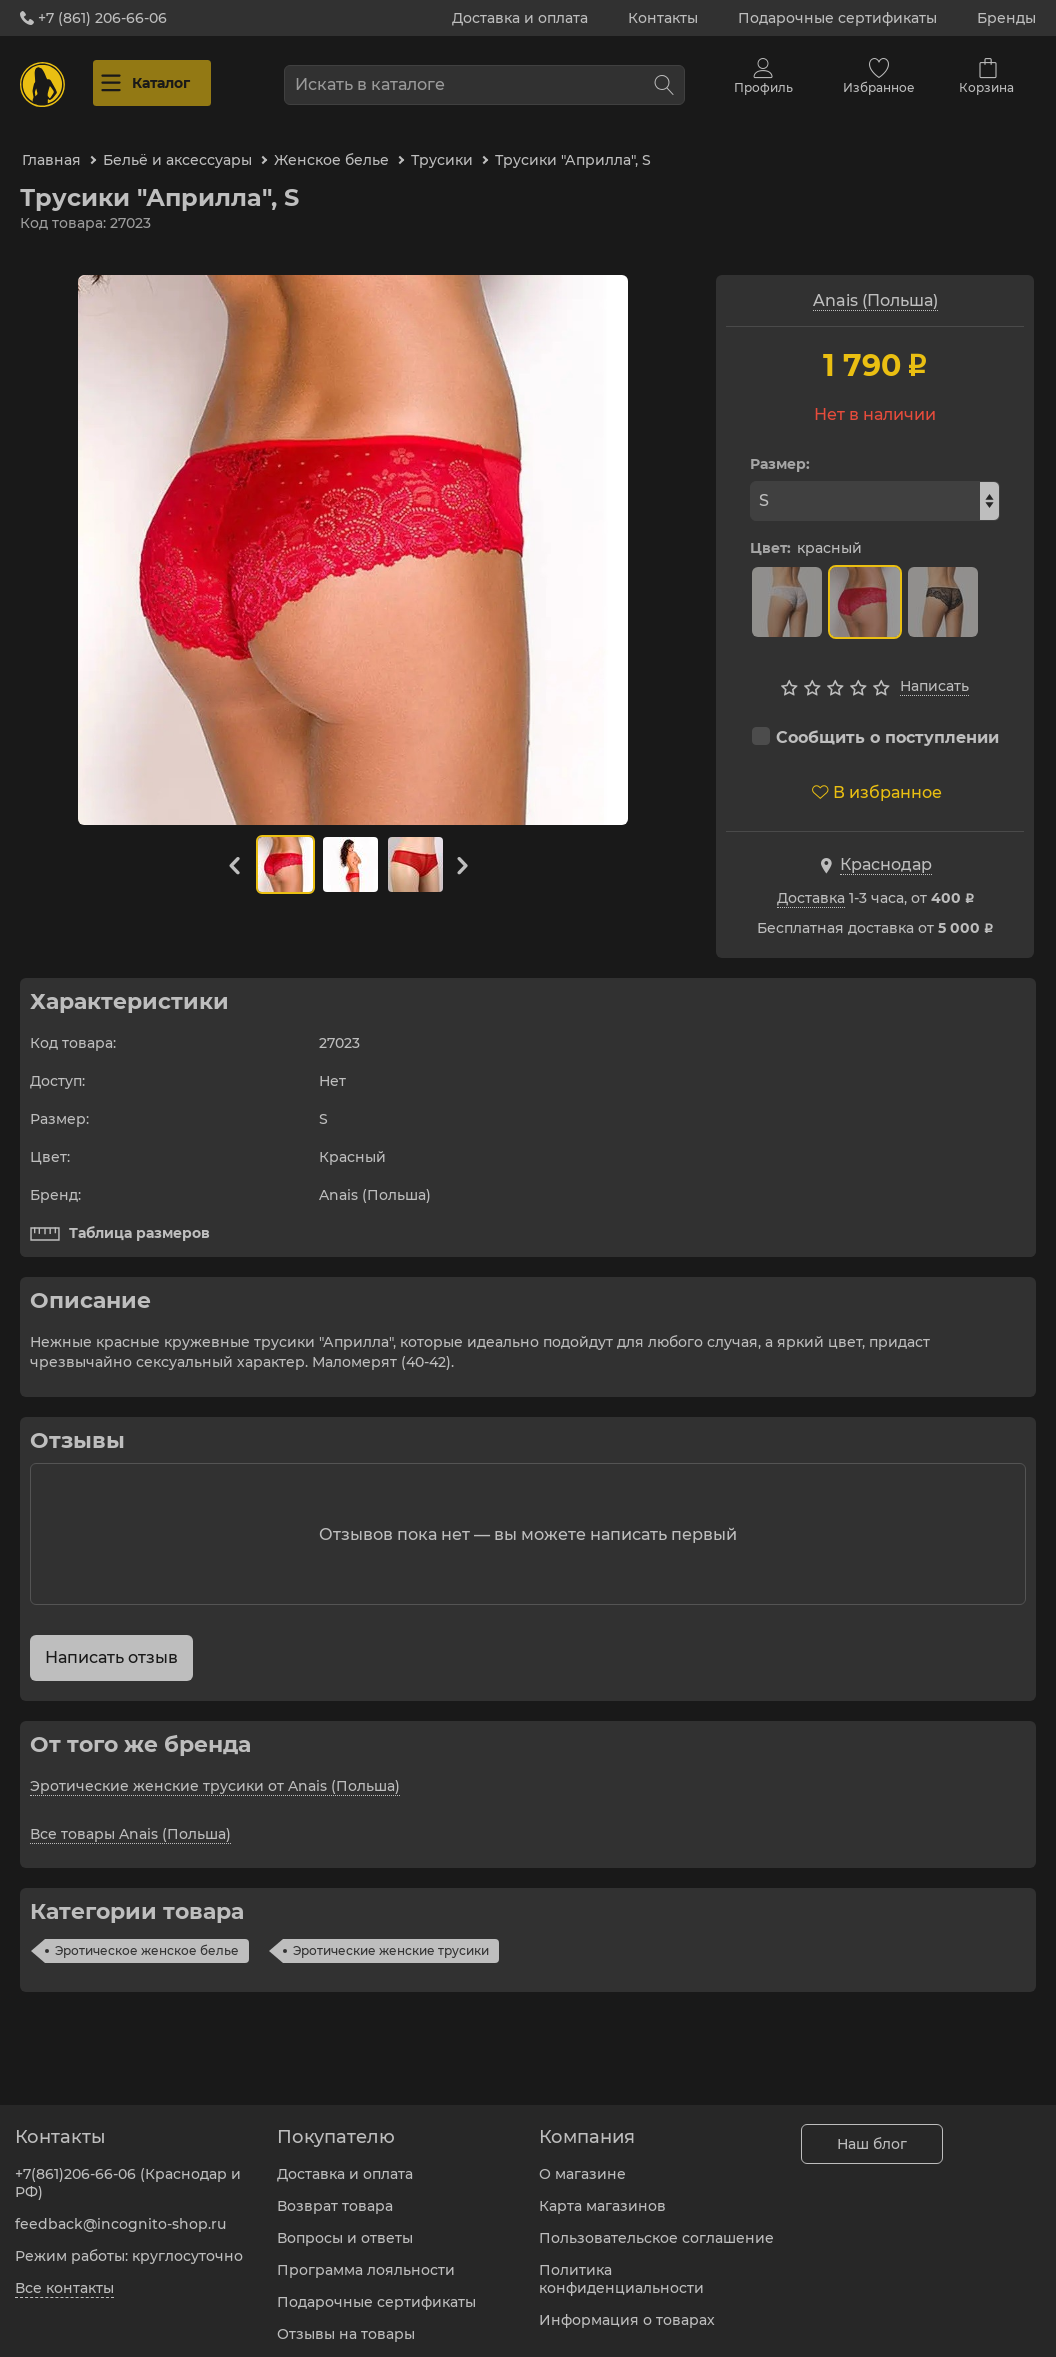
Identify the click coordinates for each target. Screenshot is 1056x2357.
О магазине (582, 2162)
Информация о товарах (627, 2308)
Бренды (1006, 18)
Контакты (663, 18)
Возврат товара (335, 2194)
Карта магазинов (602, 2194)
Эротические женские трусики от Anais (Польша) (215, 1769)
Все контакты (64, 2276)
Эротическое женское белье (147, 1933)
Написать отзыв (111, 1640)
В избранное (877, 775)
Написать (934, 670)
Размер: (780, 448)
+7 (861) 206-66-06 (93, 18)
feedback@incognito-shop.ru (120, 2212)
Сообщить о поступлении (875, 720)
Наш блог (872, 2132)
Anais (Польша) (875, 284)
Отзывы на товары (346, 2322)
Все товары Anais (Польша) (130, 1817)
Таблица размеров (120, 1217)
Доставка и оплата (520, 18)
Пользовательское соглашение (656, 2226)
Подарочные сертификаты (837, 18)
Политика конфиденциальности (621, 2267)
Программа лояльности (366, 2258)
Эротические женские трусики (391, 1933)
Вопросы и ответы (345, 2226)
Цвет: (770, 532)
